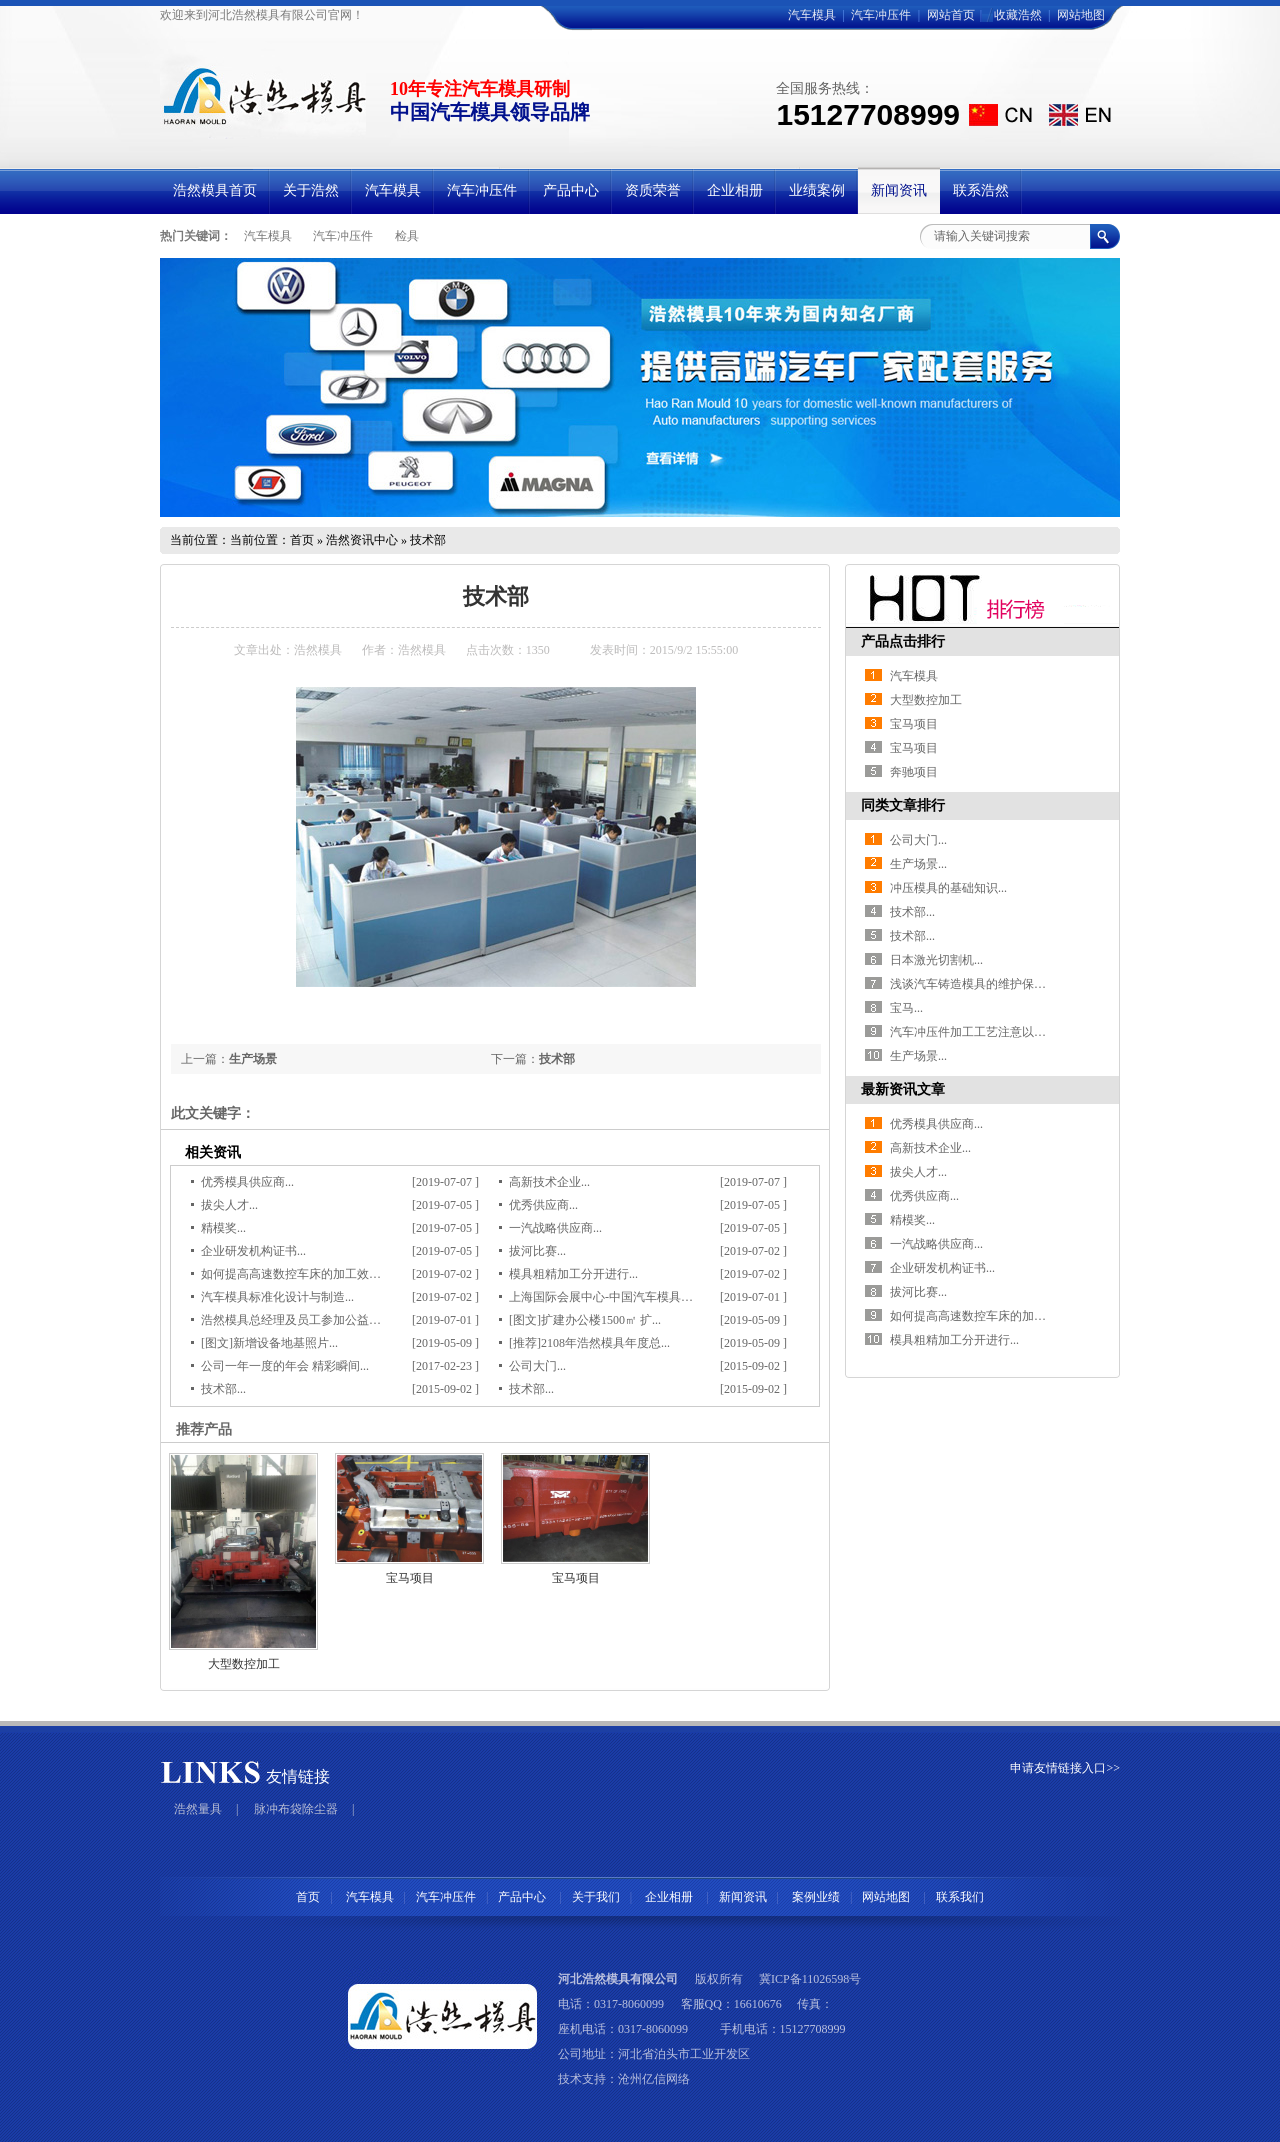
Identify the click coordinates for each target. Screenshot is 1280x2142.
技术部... (223, 1389)
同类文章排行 (903, 805)
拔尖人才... (229, 1205)
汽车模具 (812, 15)
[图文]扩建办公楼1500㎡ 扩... (585, 1320)
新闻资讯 (743, 1897)
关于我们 (596, 1897)
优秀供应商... (543, 1205)
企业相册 (667, 1897)
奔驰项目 (914, 772)
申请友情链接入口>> (1065, 1768)
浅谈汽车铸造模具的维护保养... (972, 984)
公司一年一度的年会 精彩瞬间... (285, 1366)
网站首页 (951, 15)
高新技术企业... (549, 1182)
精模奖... (223, 1228)
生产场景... (918, 864)
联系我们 (960, 1897)
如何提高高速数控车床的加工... (972, 1316)
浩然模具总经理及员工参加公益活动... (301, 1320)
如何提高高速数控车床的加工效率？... (301, 1274)
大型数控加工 (244, 1664)
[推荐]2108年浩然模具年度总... (589, 1343)
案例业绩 (816, 1897)
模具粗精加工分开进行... (573, 1274)
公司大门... (537, 1366)
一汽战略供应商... (555, 1228)
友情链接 (298, 1776)
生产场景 (253, 1059)
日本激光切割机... (936, 960)
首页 (302, 540)
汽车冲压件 (881, 15)
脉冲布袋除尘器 (296, 1809)
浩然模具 (318, 650)
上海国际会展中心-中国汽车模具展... (605, 1297)
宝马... (906, 1008)
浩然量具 (198, 1809)
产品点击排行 (903, 641)
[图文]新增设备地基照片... (269, 1343)
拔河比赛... (537, 1251)
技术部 (557, 1059)
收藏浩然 (1018, 15)
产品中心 (523, 1897)
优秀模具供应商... (247, 1182)
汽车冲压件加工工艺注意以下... (972, 1032)
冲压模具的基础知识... (948, 888)
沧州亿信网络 (654, 2079)
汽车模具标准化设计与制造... (277, 1297)
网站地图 (1081, 15)
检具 (407, 236)
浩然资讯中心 (362, 540)
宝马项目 (410, 1578)
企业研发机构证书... (253, 1251)
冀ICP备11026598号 (810, 1979)
